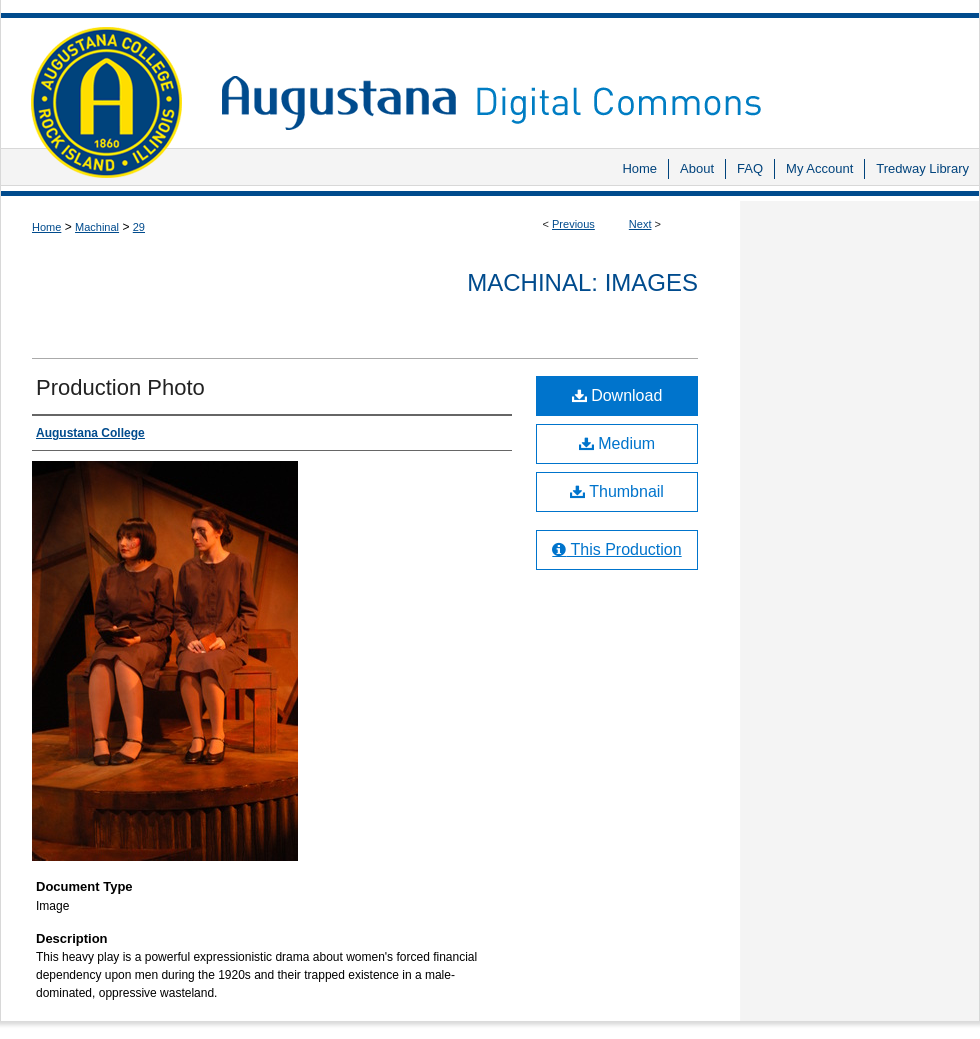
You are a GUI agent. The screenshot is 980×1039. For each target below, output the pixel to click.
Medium (617, 443)
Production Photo (120, 387)
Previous (573, 224)
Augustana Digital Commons (590, 74)
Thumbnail (617, 491)
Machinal (97, 227)
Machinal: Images (582, 282)
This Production (616, 549)
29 (139, 227)
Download (617, 395)
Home (46, 227)
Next (640, 224)
